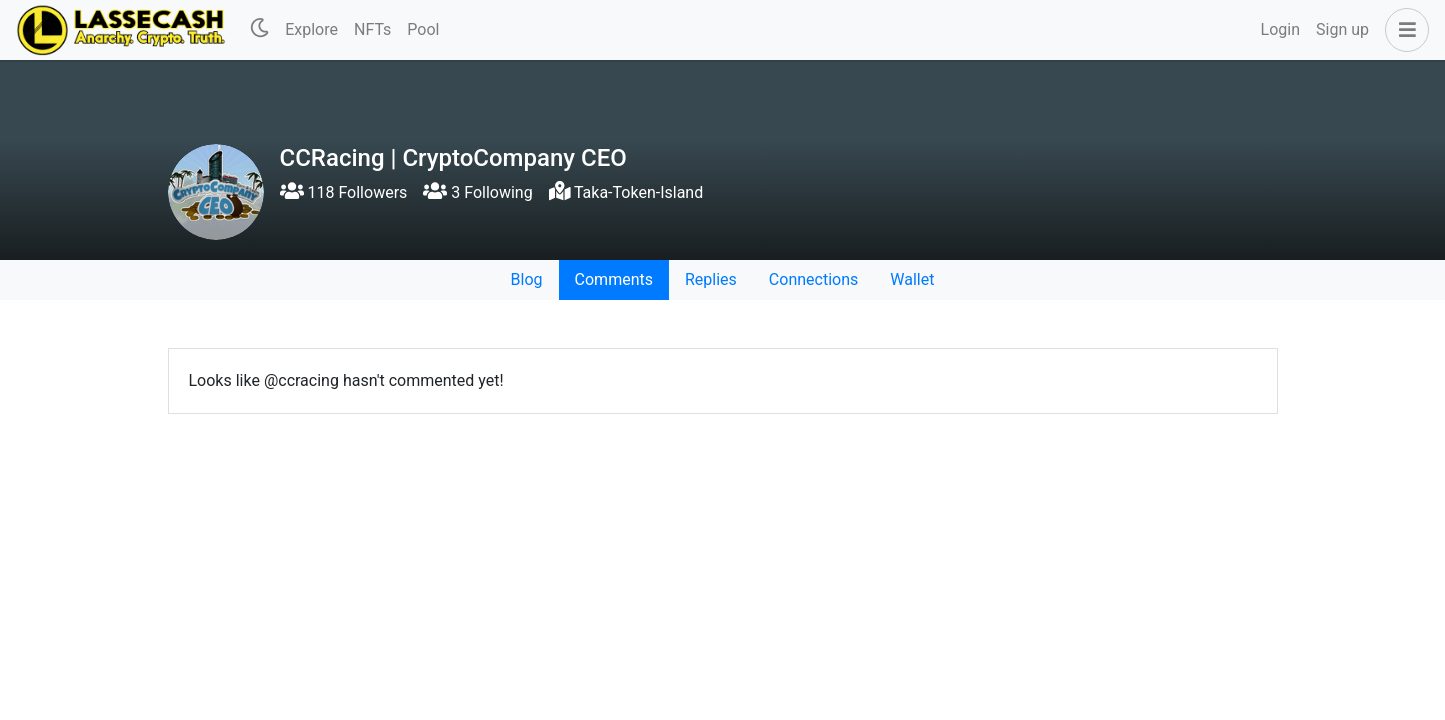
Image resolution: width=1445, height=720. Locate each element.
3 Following (477, 192)
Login (1280, 29)
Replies (711, 279)
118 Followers (344, 192)
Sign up (1342, 29)
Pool (423, 29)
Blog (527, 279)
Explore (311, 29)
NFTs (372, 29)
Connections (813, 279)
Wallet (912, 279)
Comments (614, 279)
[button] (1403, 30)
